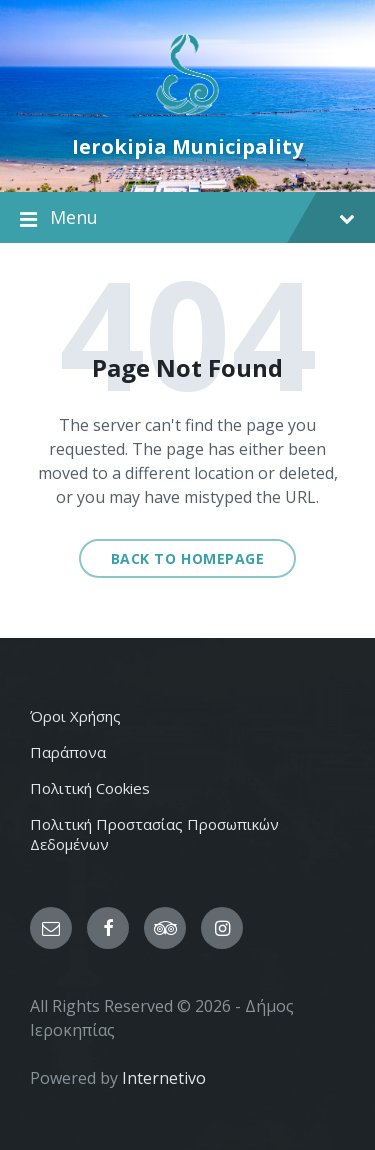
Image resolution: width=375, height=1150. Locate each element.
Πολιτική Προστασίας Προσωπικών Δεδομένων (154, 834)
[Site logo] (187, 113)
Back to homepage (188, 558)
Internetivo (164, 1078)
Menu (187, 218)
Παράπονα (68, 752)
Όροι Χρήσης (75, 716)
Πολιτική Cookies (90, 788)
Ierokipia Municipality (187, 146)
